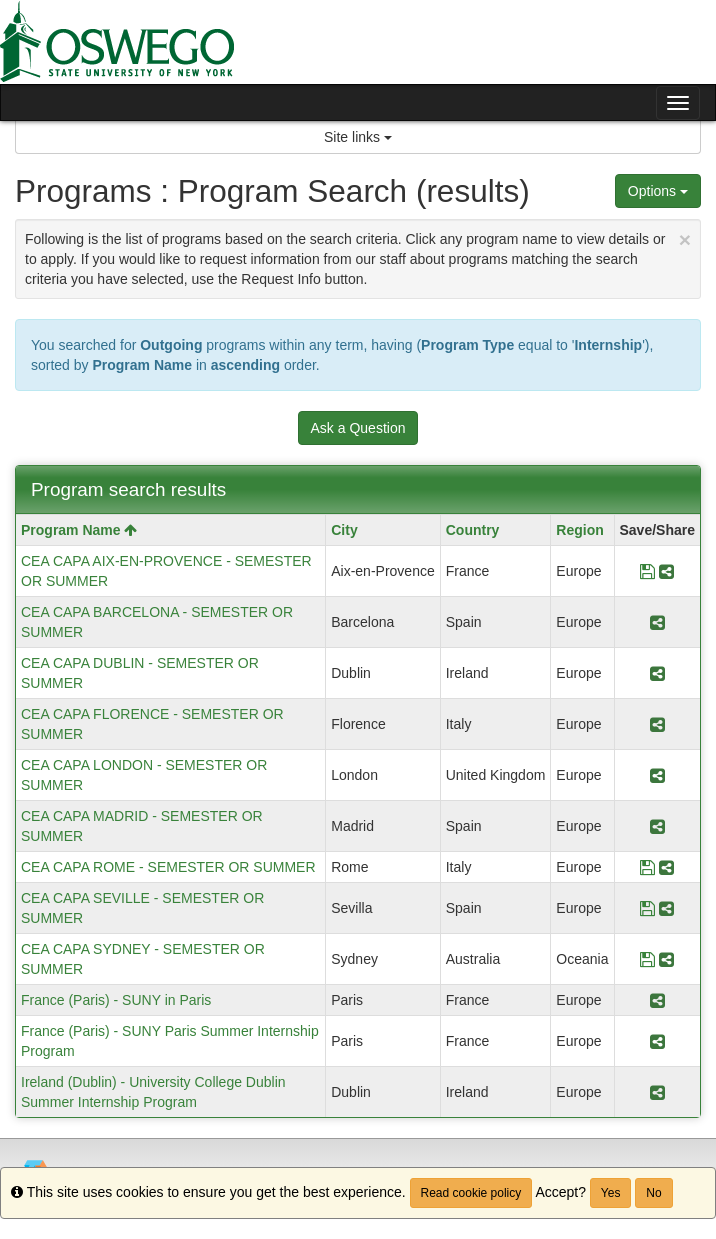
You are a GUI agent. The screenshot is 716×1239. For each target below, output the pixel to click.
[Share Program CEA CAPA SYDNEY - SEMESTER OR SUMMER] (666, 959)
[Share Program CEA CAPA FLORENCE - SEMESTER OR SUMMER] (657, 724)
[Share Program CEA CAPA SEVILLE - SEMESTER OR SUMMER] (666, 908)
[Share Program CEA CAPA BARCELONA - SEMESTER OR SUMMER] (657, 622)
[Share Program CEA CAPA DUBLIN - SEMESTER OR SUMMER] (657, 673)
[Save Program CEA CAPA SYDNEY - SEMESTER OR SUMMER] (647, 959)
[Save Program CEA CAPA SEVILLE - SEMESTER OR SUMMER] (647, 908)
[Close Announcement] (685, 239)
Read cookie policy (471, 1193)
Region (579, 530)
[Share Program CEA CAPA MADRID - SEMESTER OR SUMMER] (657, 826)
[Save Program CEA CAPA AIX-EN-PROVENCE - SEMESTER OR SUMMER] (647, 571)
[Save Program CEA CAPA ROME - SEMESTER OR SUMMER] (647, 867)
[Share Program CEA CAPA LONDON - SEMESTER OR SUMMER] (657, 775)
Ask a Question (358, 428)
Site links (358, 137)
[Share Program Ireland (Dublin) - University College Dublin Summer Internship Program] (657, 1092)
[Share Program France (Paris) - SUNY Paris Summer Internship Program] (657, 1041)
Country (473, 530)
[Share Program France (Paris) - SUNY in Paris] (657, 1000)
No (653, 1193)
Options (658, 191)
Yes (611, 1193)
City (344, 530)
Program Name (79, 530)
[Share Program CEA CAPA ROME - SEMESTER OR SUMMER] (666, 867)
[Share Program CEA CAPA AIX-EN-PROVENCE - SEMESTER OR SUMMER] (666, 571)
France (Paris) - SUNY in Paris (116, 1000)
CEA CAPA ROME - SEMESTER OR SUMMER (168, 867)
